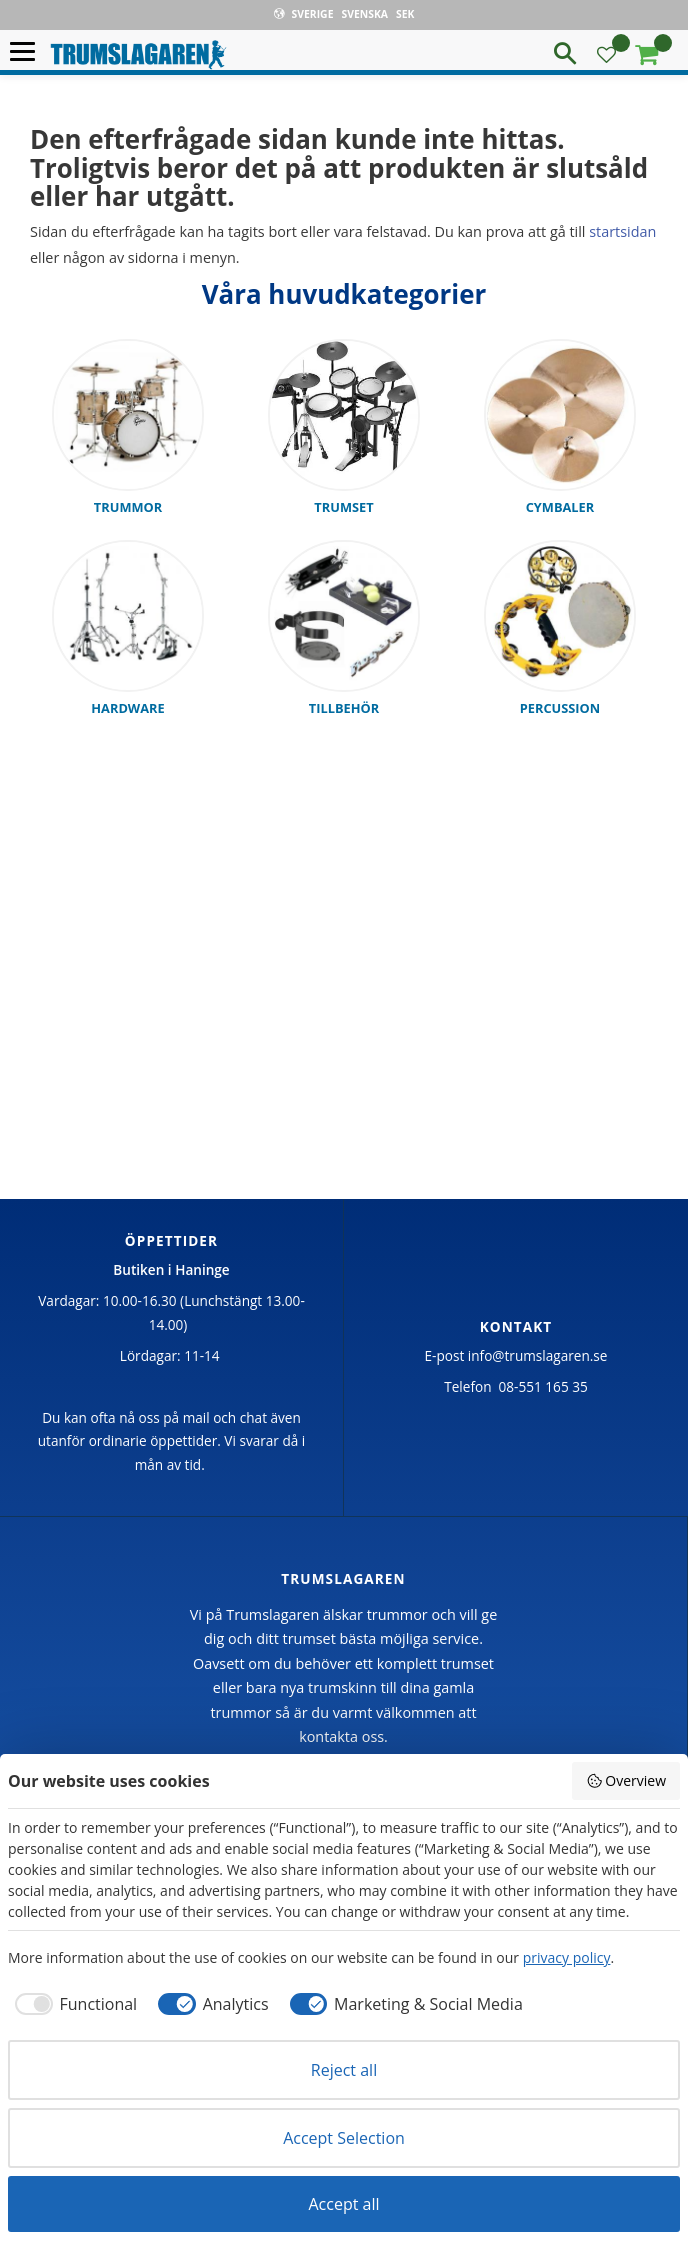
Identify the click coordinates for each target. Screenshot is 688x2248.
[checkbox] (72, 2004)
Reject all (344, 2070)
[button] (27, 52)
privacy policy (567, 1957)
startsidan (622, 231)
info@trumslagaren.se (538, 1355)
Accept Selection (344, 2138)
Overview (626, 1780)
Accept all (343, 2204)
